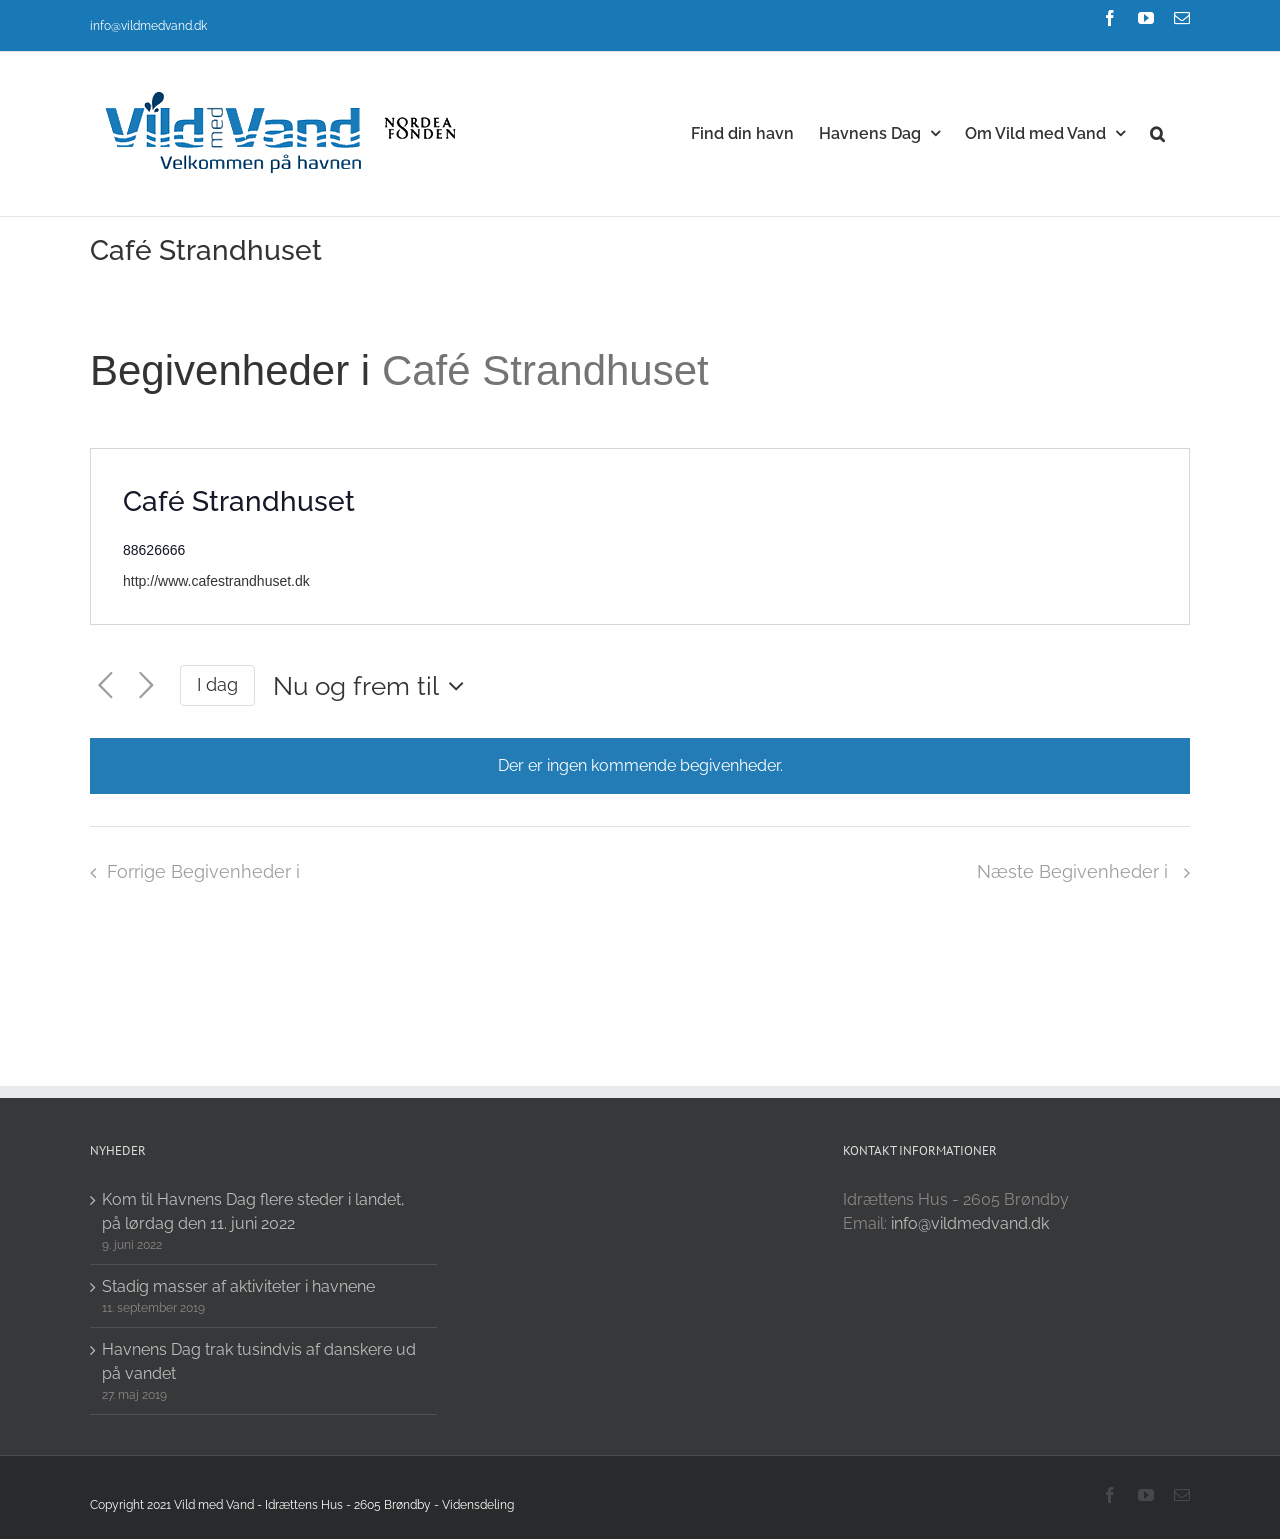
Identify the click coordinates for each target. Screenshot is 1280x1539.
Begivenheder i (236, 370)
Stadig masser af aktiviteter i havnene (238, 1286)
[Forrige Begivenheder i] (105, 686)
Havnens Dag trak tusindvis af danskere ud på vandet (259, 1361)
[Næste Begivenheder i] (146, 686)
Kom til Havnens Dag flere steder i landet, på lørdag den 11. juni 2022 (253, 1211)
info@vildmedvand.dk (148, 26)
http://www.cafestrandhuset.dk (216, 581)
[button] (1157, 132)
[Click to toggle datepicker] (373, 686)
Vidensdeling (478, 1505)
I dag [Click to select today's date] (217, 684)
